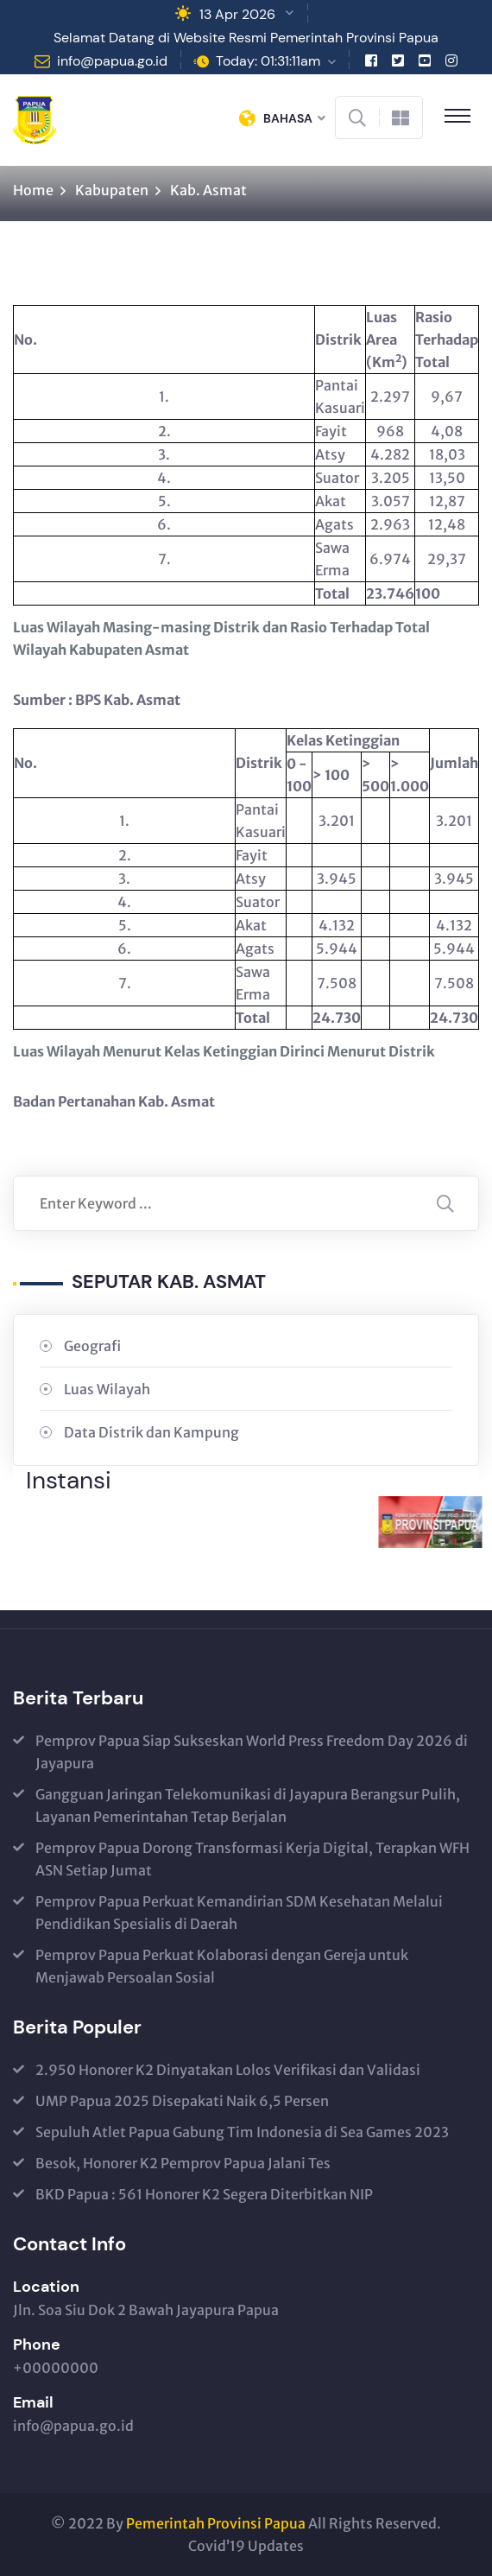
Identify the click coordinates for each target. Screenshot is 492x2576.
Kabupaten (111, 190)
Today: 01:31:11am (268, 61)
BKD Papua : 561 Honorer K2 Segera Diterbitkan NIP (204, 2194)
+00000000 (55, 2367)
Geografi (92, 1346)
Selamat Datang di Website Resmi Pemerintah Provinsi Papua (246, 38)
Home (33, 190)
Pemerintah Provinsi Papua (216, 2523)
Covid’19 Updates (246, 2545)
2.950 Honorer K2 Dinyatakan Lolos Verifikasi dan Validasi (227, 2069)
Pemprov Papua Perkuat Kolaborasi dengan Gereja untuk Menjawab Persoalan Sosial (221, 1966)
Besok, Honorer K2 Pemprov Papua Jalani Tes (183, 2163)
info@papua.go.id (112, 61)
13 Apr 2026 (237, 14)
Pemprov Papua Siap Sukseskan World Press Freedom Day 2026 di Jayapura (251, 1752)
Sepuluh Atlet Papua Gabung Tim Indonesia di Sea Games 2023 (242, 2132)
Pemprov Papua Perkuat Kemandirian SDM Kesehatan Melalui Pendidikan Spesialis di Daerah (239, 1912)
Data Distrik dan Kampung (151, 1432)
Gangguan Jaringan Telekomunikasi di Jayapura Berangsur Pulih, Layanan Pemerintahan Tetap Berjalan (247, 1805)
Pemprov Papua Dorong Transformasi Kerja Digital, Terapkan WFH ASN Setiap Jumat (252, 1859)
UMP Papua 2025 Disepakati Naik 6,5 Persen (182, 2101)
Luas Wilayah (107, 1389)
